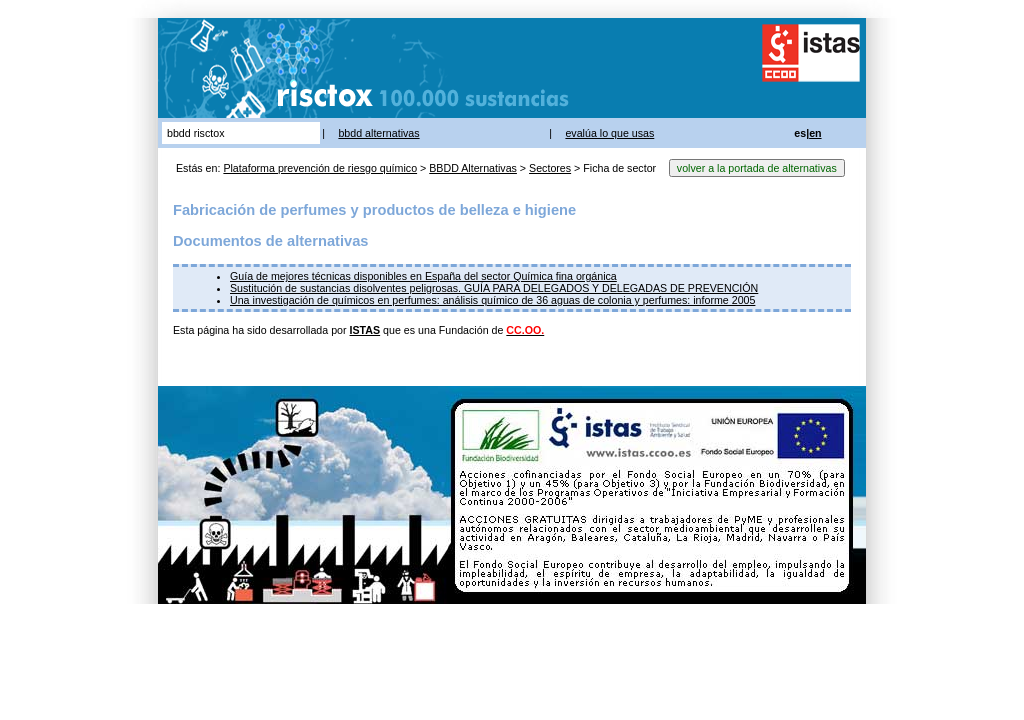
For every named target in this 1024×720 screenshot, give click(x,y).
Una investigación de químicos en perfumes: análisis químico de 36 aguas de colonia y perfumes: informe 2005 (492, 300)
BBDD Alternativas (473, 168)
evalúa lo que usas (609, 133)
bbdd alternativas (378, 133)
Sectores (550, 168)
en (815, 133)
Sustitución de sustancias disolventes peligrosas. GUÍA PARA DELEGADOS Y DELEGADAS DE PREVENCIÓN (494, 288)
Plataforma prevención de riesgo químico (320, 168)
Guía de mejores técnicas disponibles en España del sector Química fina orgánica (423, 276)
